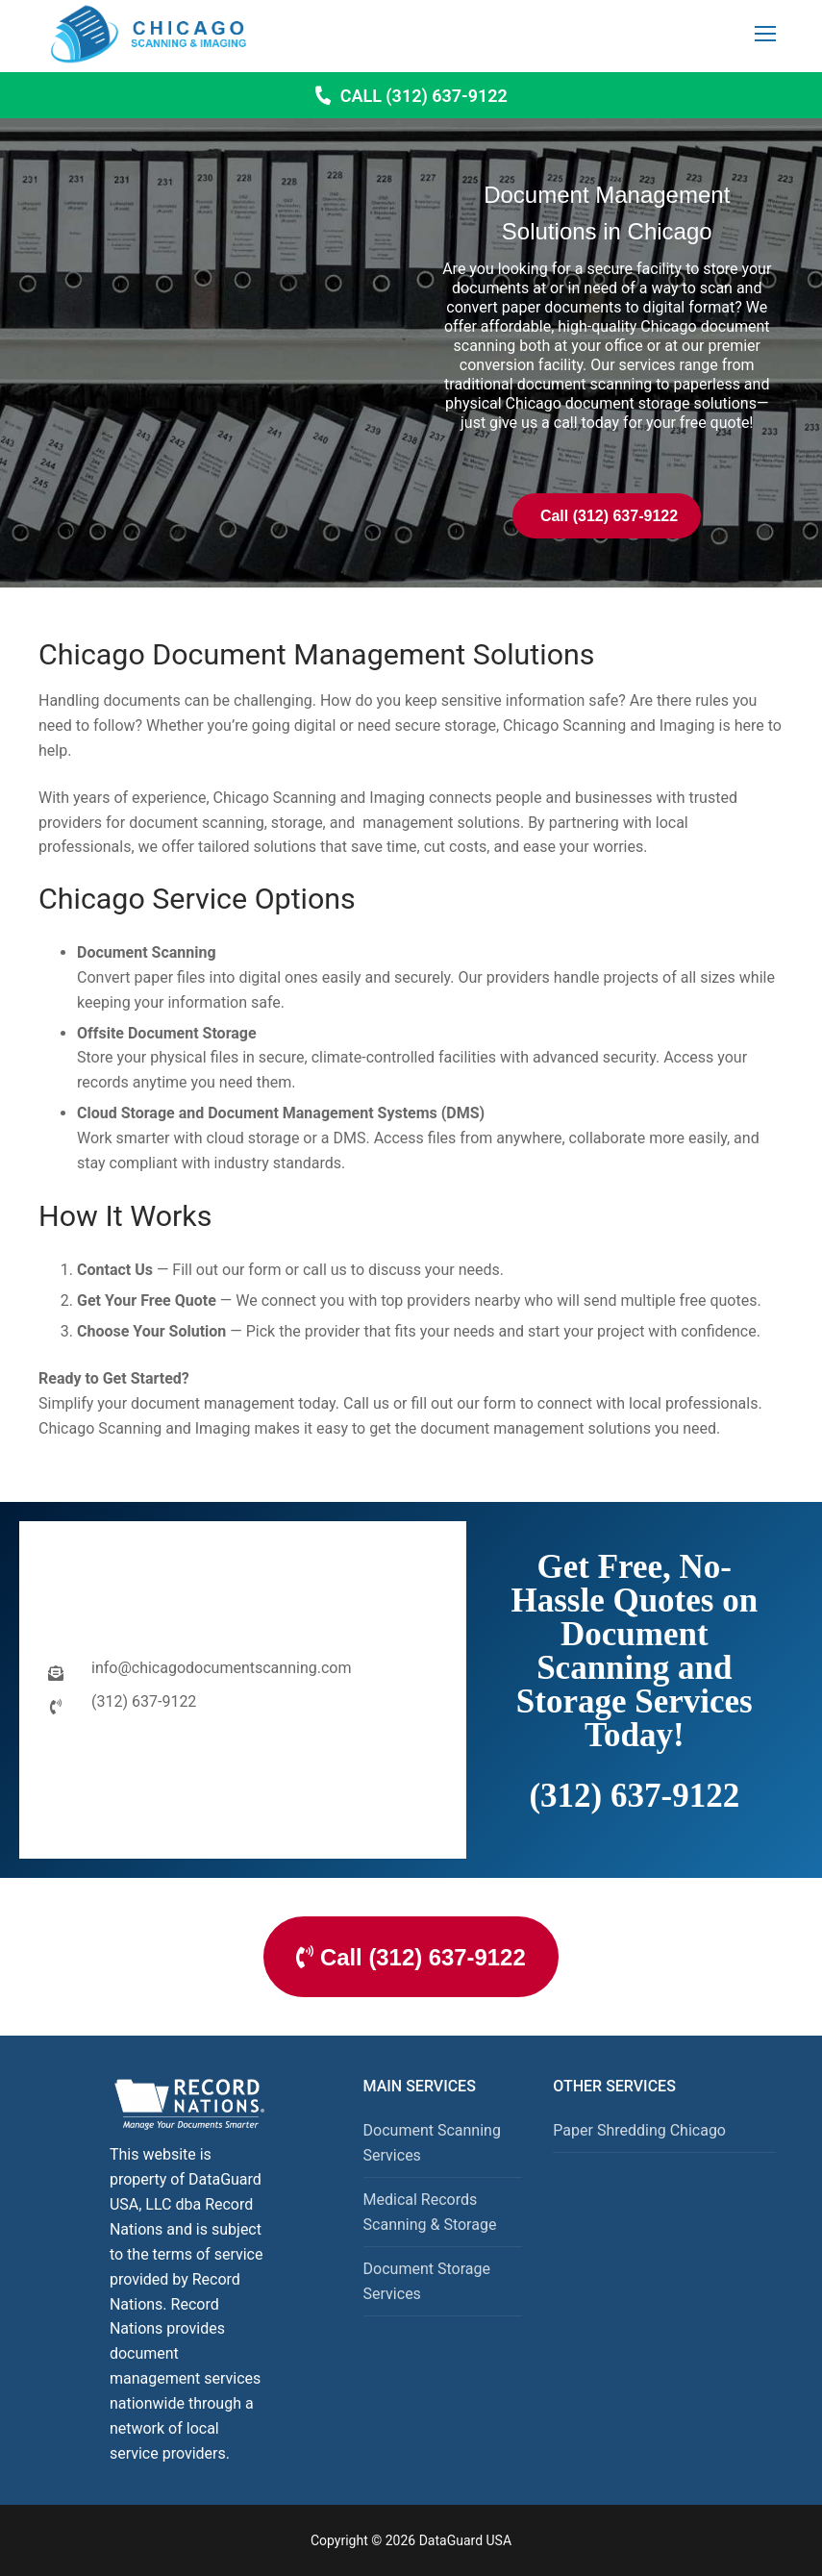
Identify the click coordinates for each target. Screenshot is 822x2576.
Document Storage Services (426, 2281)
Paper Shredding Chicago (639, 2131)
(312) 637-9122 (634, 1795)
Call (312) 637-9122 (410, 96)
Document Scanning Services (432, 2143)
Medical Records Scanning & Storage (430, 2212)
